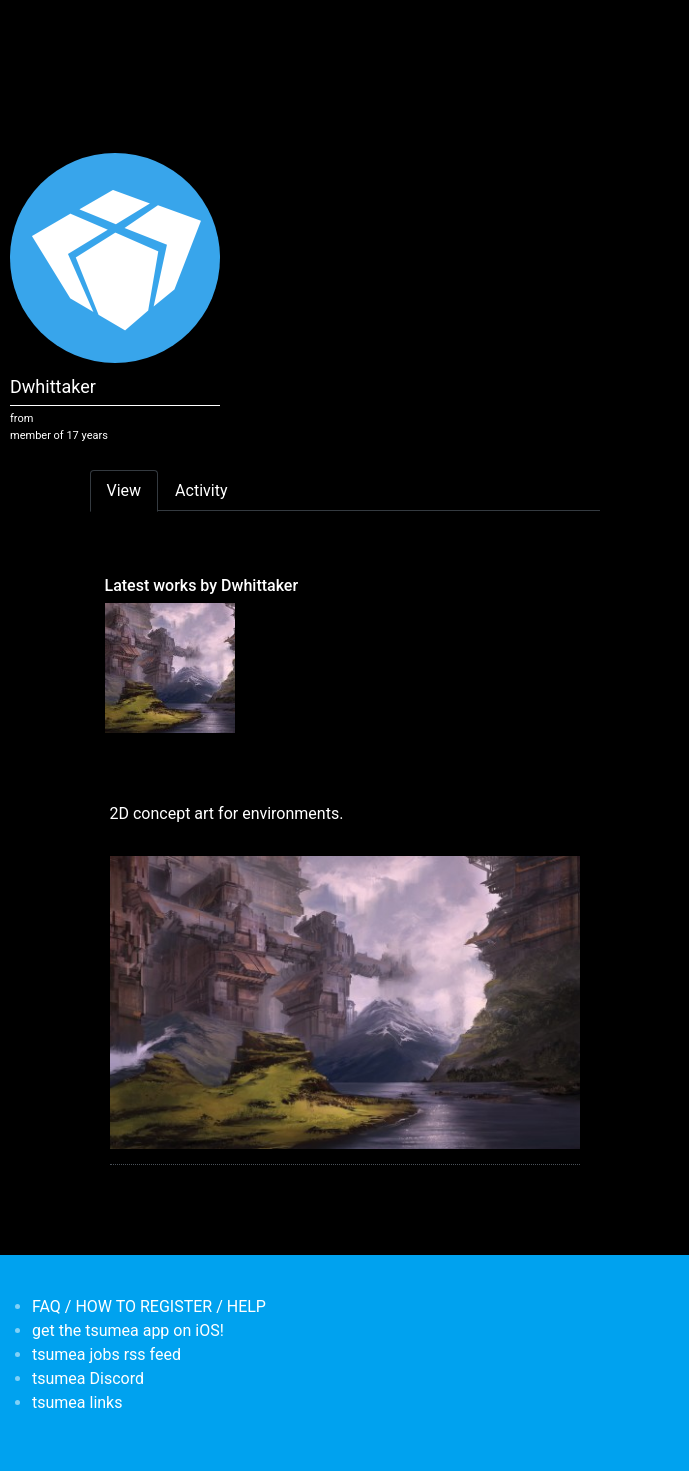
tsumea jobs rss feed (106, 1354)
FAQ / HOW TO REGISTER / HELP (149, 1306)
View (124, 490)
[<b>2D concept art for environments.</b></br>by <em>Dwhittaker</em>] (170, 667)
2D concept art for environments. (227, 813)
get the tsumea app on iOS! (128, 1330)
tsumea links (77, 1402)
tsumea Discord (88, 1378)
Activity (201, 490)
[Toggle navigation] (103, 28)
